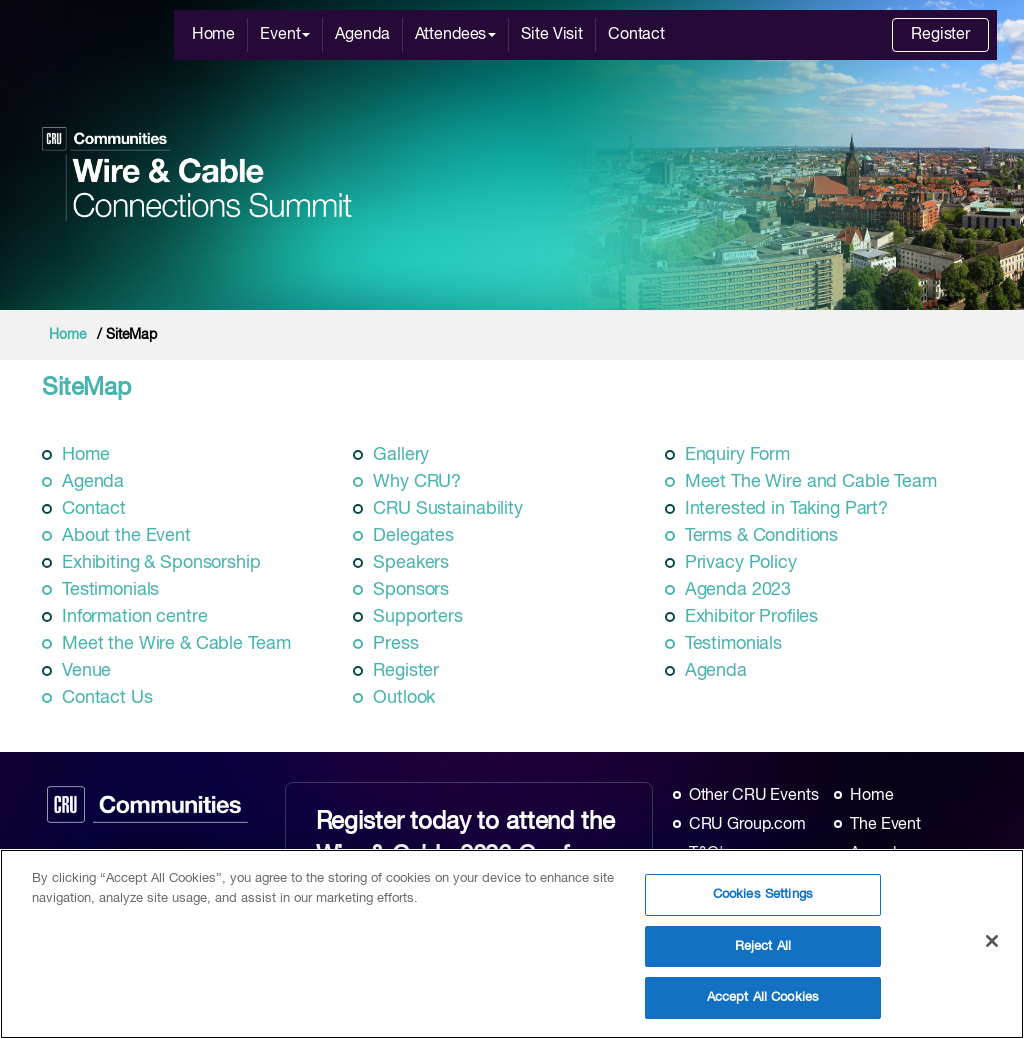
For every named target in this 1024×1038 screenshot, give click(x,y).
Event (285, 35)
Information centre (134, 617)
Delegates (413, 536)
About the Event (126, 536)
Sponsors (411, 590)
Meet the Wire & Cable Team (176, 644)
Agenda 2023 (738, 590)
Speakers (411, 563)
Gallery (401, 455)
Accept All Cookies (763, 1007)
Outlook (404, 698)
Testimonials (110, 590)
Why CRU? (417, 482)
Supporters (418, 617)
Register (940, 35)
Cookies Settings (763, 904)
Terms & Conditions (761, 536)
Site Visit (552, 35)
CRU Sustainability (447, 509)
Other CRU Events (754, 796)
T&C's (710, 854)
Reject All (763, 955)
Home (213, 35)
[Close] (992, 950)
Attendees (456, 35)
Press (395, 644)
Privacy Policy (741, 563)
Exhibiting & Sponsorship (161, 563)
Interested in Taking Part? (786, 509)
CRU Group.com (747, 825)
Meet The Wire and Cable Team (811, 482)
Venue (86, 671)
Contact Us (107, 698)
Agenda (362, 35)
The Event (885, 825)
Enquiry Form (737, 455)
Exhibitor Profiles (751, 617)
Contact (636, 35)
